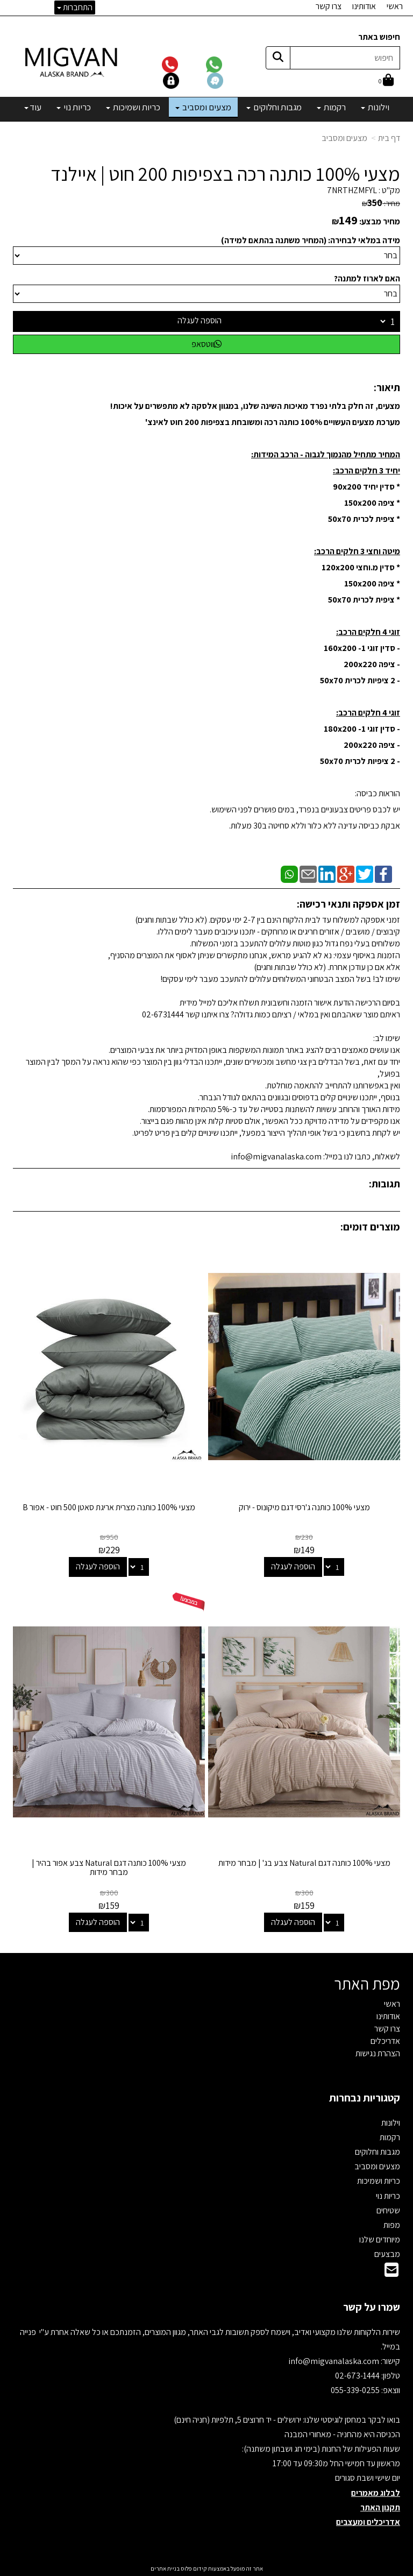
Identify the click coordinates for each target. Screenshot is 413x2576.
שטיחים (388, 2210)
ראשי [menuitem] (395, 6)
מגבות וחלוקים (377, 2151)
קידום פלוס (193, 2568)
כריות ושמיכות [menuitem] (133, 107)
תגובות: (384, 1184)
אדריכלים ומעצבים (368, 2522)
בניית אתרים (165, 2568)
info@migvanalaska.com (334, 2361)
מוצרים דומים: (370, 1227)
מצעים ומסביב (344, 138)
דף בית (389, 138)
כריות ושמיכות (378, 2180)
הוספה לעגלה (199, 320)
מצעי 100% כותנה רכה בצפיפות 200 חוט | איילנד (225, 174)
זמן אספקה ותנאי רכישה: (348, 904)
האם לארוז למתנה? (367, 278)
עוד (32, 107)
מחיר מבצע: (379, 221)
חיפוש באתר (379, 37)
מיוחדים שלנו (379, 2239)
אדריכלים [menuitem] (385, 2041)
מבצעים (387, 2254)
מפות (391, 2225)
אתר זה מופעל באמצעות (207, 2568)
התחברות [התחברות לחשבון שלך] (74, 7)
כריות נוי (388, 2196)
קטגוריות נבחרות (364, 2098)
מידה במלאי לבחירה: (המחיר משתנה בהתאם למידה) (310, 240)
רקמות (390, 2137)
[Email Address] (391, 2272)
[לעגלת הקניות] (386, 81)
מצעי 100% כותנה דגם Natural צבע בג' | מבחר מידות (304, 1863)
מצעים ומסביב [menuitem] (203, 107)
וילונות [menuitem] (375, 107)
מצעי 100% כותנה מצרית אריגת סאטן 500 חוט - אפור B (109, 1507)
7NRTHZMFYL (352, 190)
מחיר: (381, 203)
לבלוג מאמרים (375, 2493)
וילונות (390, 2122)
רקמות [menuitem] (331, 107)
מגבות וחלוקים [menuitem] (274, 107)
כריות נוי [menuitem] (73, 107)
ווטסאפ (206, 344)
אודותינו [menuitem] (364, 6)
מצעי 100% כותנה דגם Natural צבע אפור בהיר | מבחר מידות (109, 1867)
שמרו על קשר (371, 2307)
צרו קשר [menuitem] (328, 6)
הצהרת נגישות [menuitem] (377, 2053)
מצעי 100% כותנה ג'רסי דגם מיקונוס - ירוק (304, 1507)
